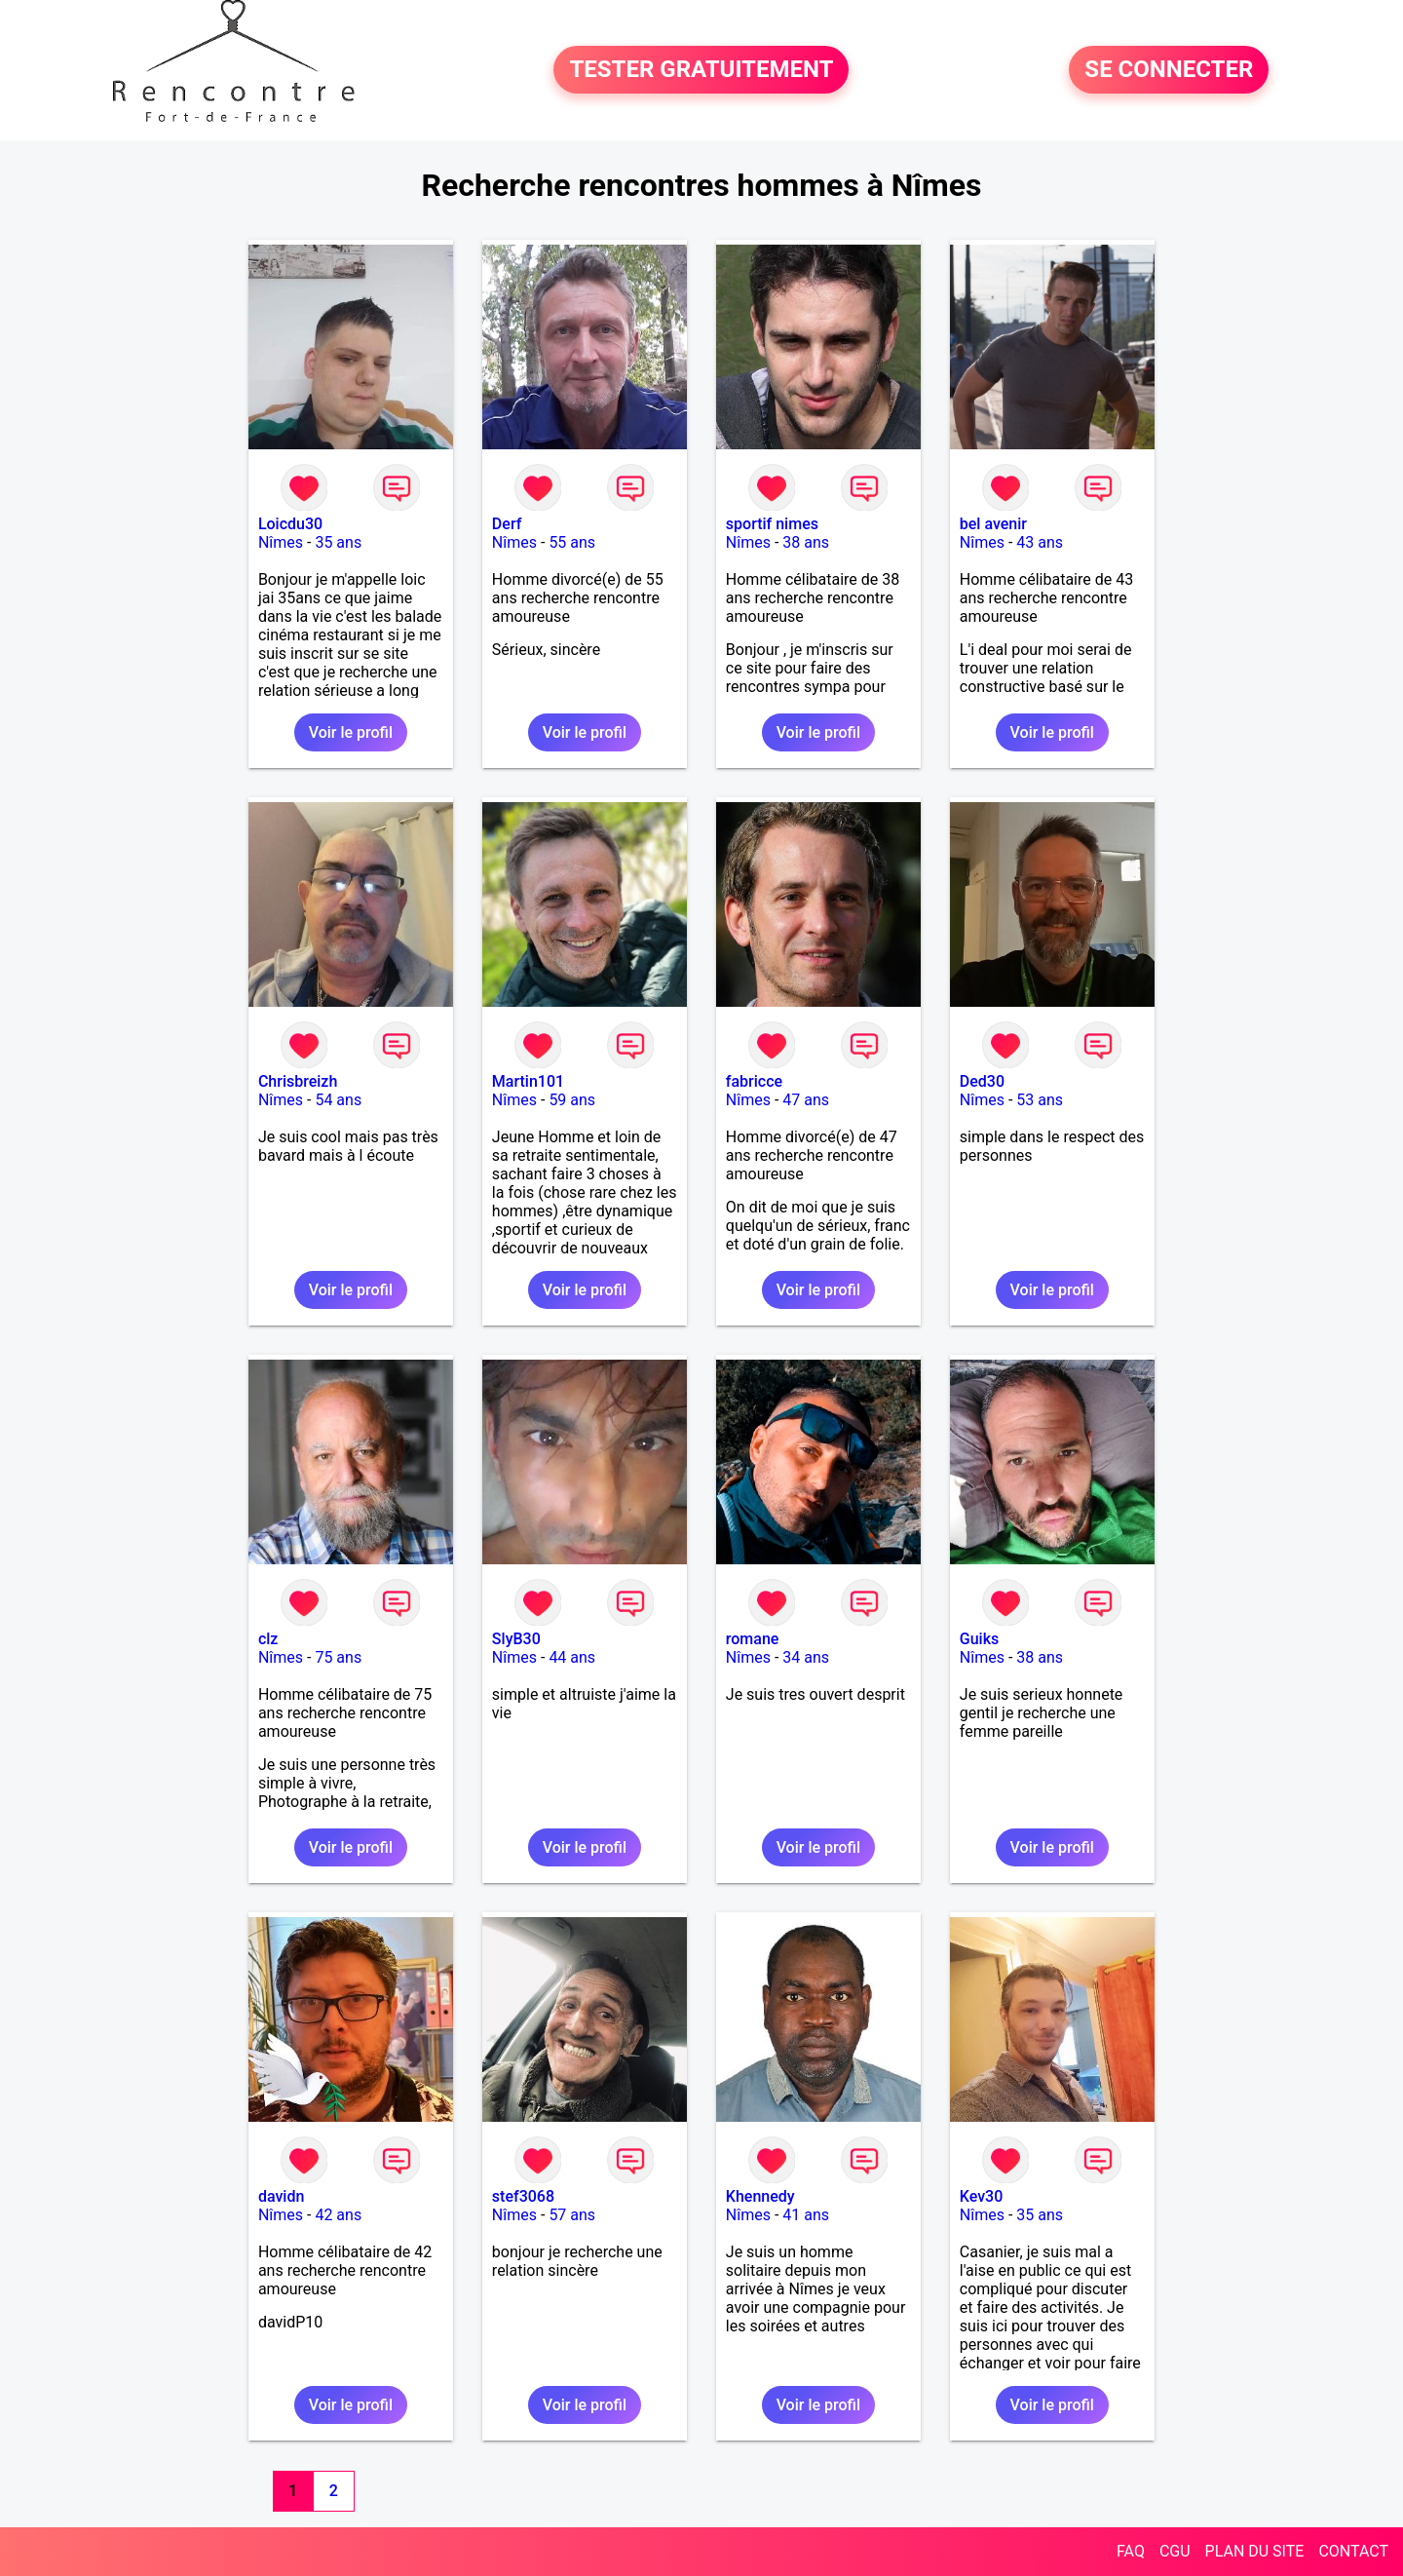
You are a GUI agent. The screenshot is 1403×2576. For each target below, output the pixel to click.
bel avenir (993, 524)
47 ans (805, 1100)
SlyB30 (516, 1639)
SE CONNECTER (1168, 70)
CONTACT (1353, 2551)
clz (268, 1639)
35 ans (338, 542)
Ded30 (982, 1081)
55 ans (572, 542)
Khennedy (760, 2196)
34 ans (805, 1657)
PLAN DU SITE (1255, 2551)
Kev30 (982, 2196)
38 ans (805, 542)
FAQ (1131, 2551)
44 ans (572, 1657)
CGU (1175, 2551)
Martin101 (528, 1081)
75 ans (338, 1657)
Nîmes (280, 542)
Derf (506, 524)
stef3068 (523, 2196)
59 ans (572, 1100)
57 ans (572, 2215)
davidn (281, 2196)
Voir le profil (351, 732)
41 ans (805, 2215)
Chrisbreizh (297, 1081)
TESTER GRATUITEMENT (701, 70)
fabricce (754, 1081)
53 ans (1039, 1100)
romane (752, 1639)
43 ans (1039, 542)
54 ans (338, 1100)
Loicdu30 (290, 524)
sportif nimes (772, 524)
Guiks (979, 1639)
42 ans (338, 2215)
